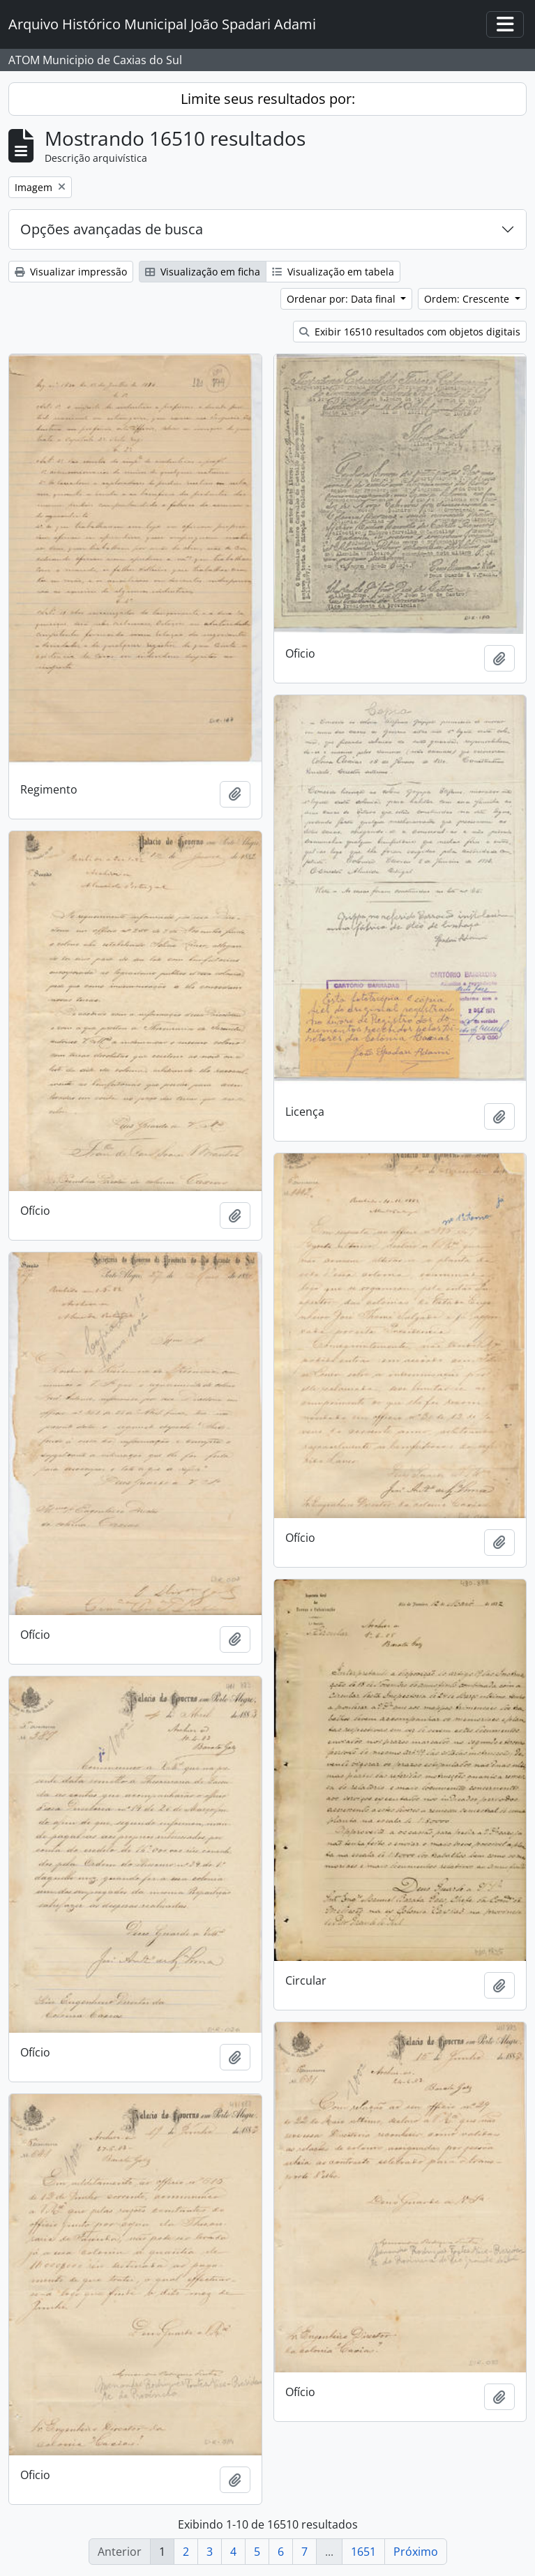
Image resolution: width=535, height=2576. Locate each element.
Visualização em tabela (333, 271)
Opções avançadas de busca (111, 229)
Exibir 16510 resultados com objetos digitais (409, 331)
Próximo (415, 2551)
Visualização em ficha (202, 271)
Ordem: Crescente (468, 298)
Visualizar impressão (71, 271)
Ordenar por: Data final (342, 298)
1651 (363, 2551)
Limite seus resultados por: (268, 98)
